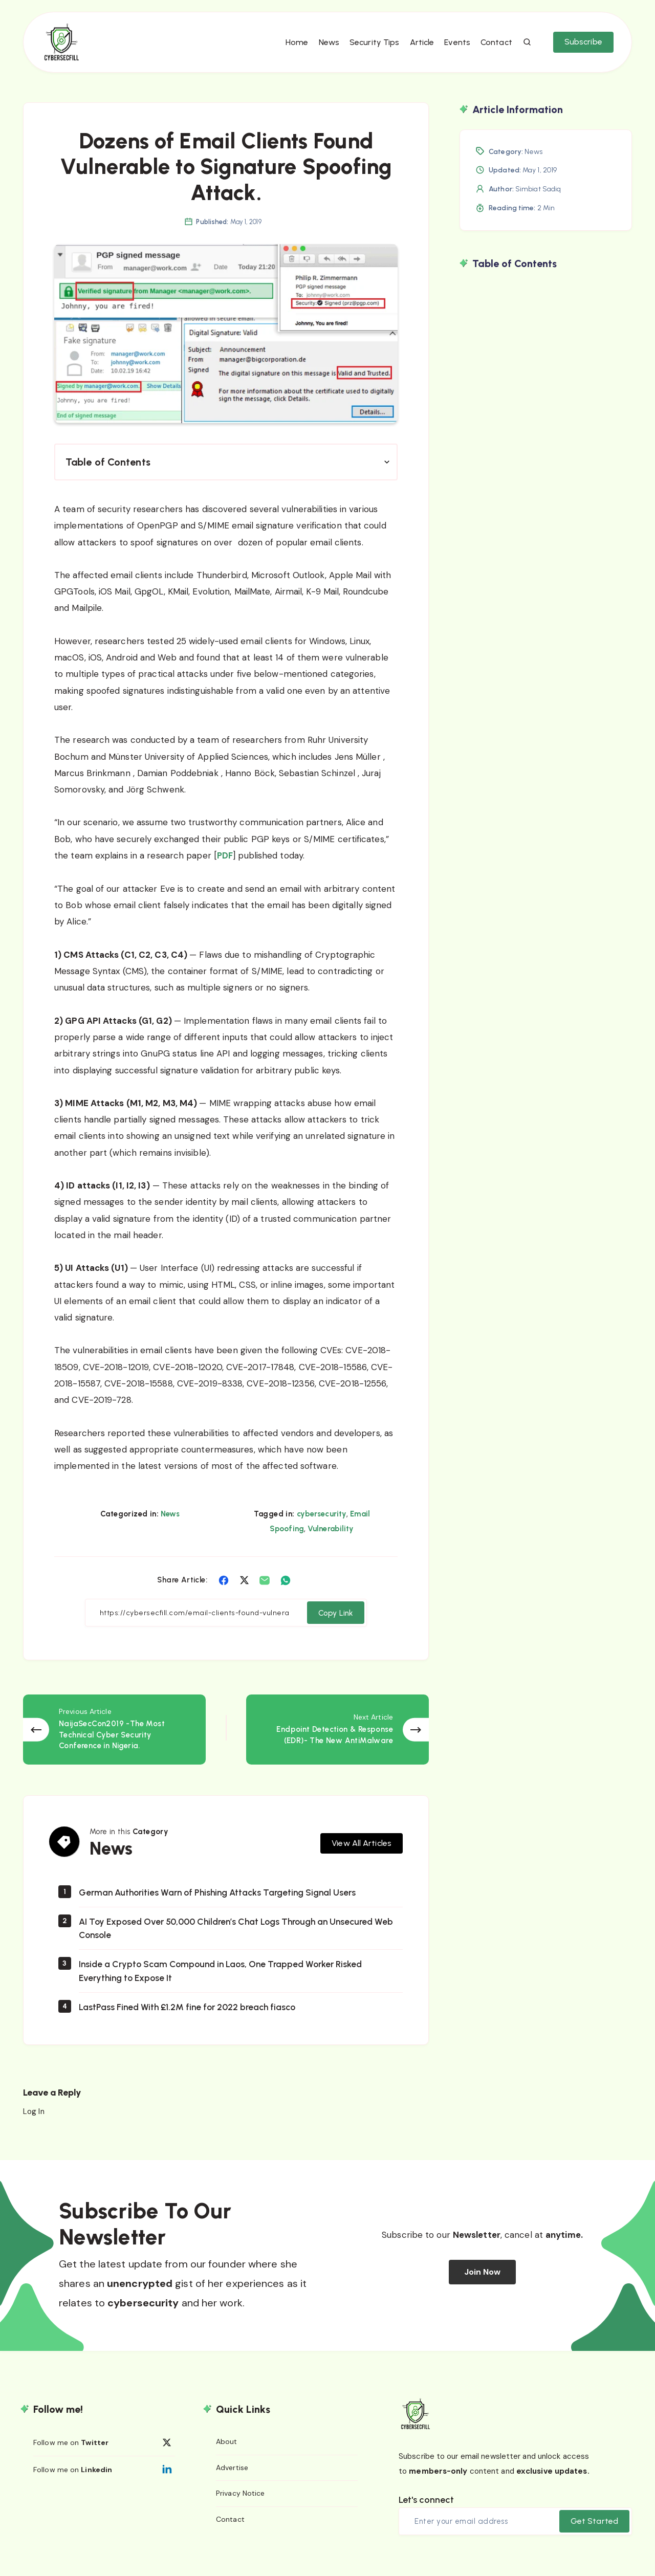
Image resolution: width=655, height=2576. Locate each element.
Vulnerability (331, 1545)
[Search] (525, 46)
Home (294, 46)
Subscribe (581, 46)
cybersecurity (321, 1530)
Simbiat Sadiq (538, 205)
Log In (34, 2124)
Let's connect (426, 2512)
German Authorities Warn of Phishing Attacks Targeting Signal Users (222, 1905)
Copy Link (335, 1629)
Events (455, 46)
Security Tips (372, 46)
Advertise (232, 2481)
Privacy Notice (240, 2507)
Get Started (594, 2534)
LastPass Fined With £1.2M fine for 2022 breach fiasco (190, 2019)
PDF (225, 871)
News (326, 46)
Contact (494, 46)
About (226, 2454)
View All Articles (361, 1855)
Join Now (482, 2284)
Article (419, 46)
